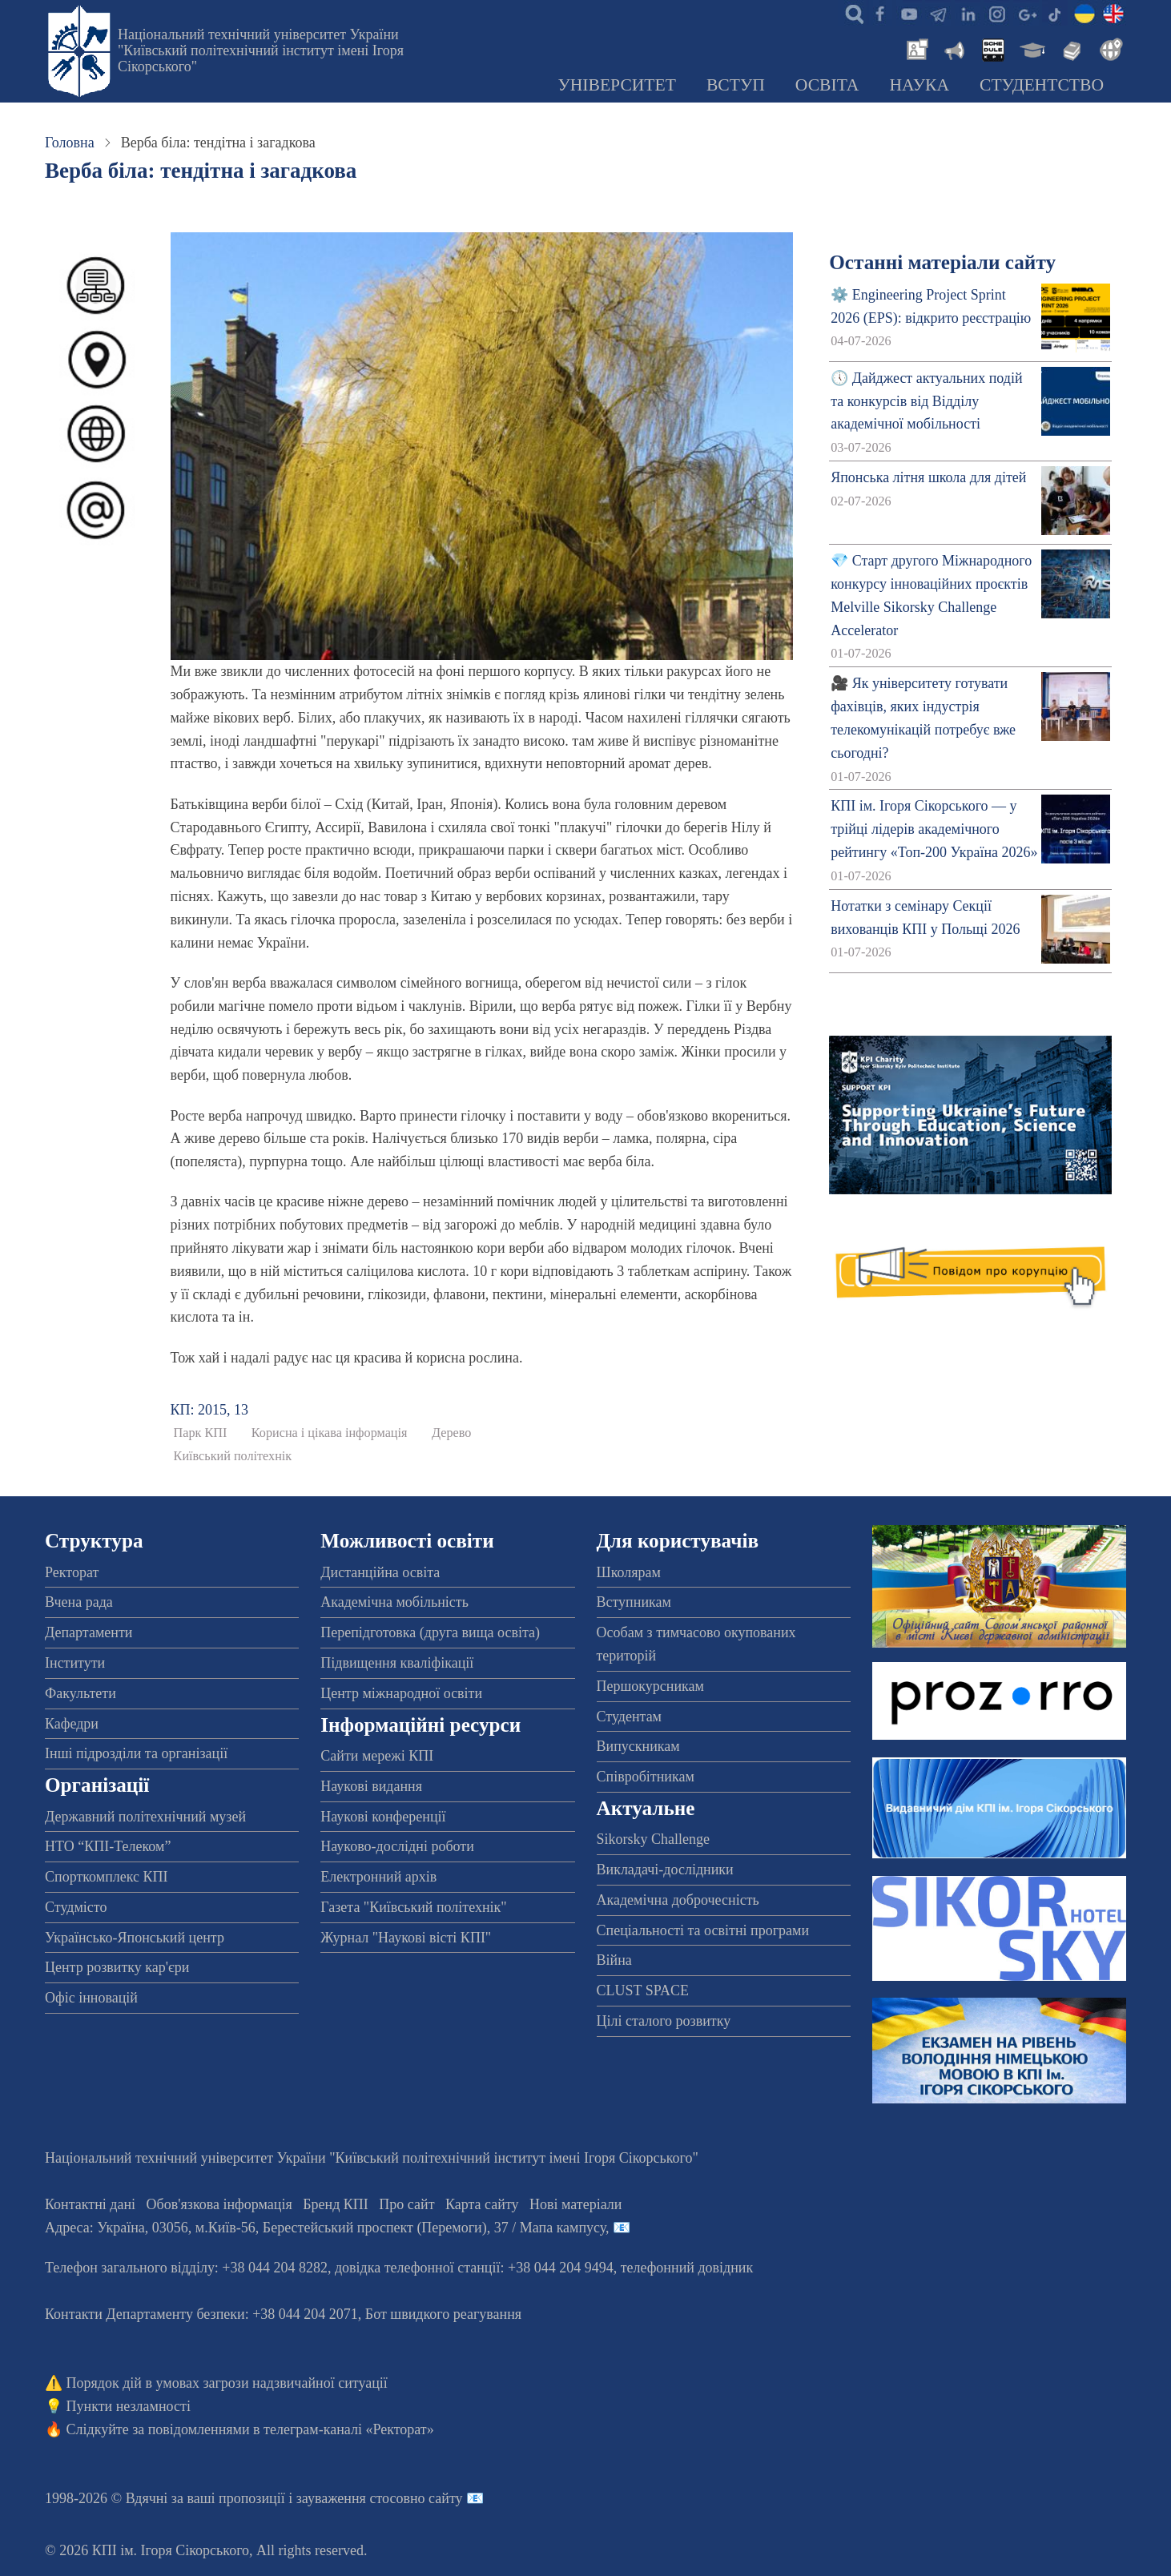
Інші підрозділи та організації (136, 1753)
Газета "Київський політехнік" (413, 1907)
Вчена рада (79, 1602)
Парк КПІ (200, 1433)
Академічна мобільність (394, 1602)
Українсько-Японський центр (134, 1938)
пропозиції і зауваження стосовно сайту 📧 (351, 2498)
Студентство (1042, 85)
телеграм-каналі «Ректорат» (349, 2429)
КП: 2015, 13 (210, 1410)
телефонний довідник (687, 2268)
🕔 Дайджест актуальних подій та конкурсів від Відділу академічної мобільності (926, 401)
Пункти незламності (128, 2406)
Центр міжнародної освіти (401, 1693)
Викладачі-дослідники (665, 1870)
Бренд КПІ (335, 2204)
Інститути (75, 1663)
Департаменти (88, 1632)
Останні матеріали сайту (942, 262)
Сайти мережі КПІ (376, 1756)
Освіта (827, 85)
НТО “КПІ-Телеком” (108, 1846)
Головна (70, 143)
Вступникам (634, 1602)
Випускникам (638, 1746)
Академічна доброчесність (678, 1900)
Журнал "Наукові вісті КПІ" (405, 1938)
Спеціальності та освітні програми (703, 1930)
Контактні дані (90, 2204)
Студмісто (76, 1907)
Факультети (80, 1693)
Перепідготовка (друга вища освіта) (430, 1632)
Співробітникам (645, 1777)
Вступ (735, 85)
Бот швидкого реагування (443, 2314)
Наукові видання (371, 1786)
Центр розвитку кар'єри (117, 1967)
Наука (919, 85)
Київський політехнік (233, 1456)
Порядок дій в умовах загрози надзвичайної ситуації (227, 2383)
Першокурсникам (650, 1686)
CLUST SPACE (643, 1990)
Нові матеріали (575, 2204)
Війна (614, 1960)
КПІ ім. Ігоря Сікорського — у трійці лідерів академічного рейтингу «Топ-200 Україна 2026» (934, 829)
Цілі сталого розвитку (664, 2021)
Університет (616, 85)
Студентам (629, 1717)
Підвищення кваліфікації (396, 1663)
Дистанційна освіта (380, 1572)
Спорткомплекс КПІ (106, 1877)
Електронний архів (378, 1877)
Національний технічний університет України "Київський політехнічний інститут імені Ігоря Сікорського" (261, 50)
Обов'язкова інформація (219, 2204)
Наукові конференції (382, 1817)
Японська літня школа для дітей (928, 477)
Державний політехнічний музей (145, 1817)
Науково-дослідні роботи (397, 1846)
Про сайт (406, 2204)
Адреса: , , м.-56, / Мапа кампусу (325, 2228)
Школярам (629, 1572)
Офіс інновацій (91, 1998)
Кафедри (72, 1724)
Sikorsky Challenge (653, 1839)
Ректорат (72, 1572)
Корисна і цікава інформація (330, 1433)
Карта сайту (482, 2204)
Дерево (451, 1433)
